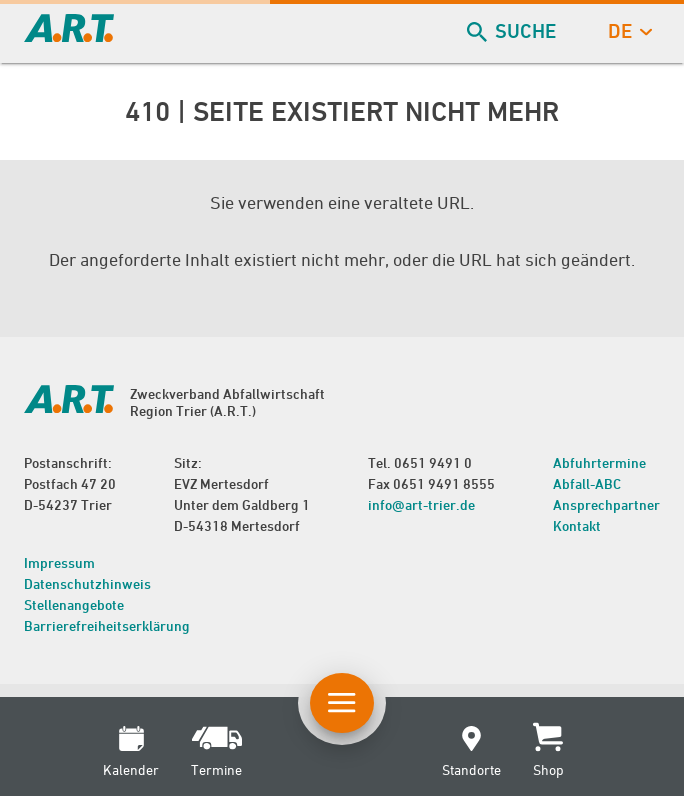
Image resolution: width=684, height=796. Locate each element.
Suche (513, 31)
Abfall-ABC (587, 483)
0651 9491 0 (433, 462)
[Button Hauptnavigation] (342, 703)
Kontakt (577, 525)
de (628, 31)
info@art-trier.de (421, 504)
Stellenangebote (74, 604)
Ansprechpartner (606, 504)
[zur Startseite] (69, 35)
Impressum (59, 562)
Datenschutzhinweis (87, 583)
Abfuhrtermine (599, 462)
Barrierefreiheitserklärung (107, 625)
